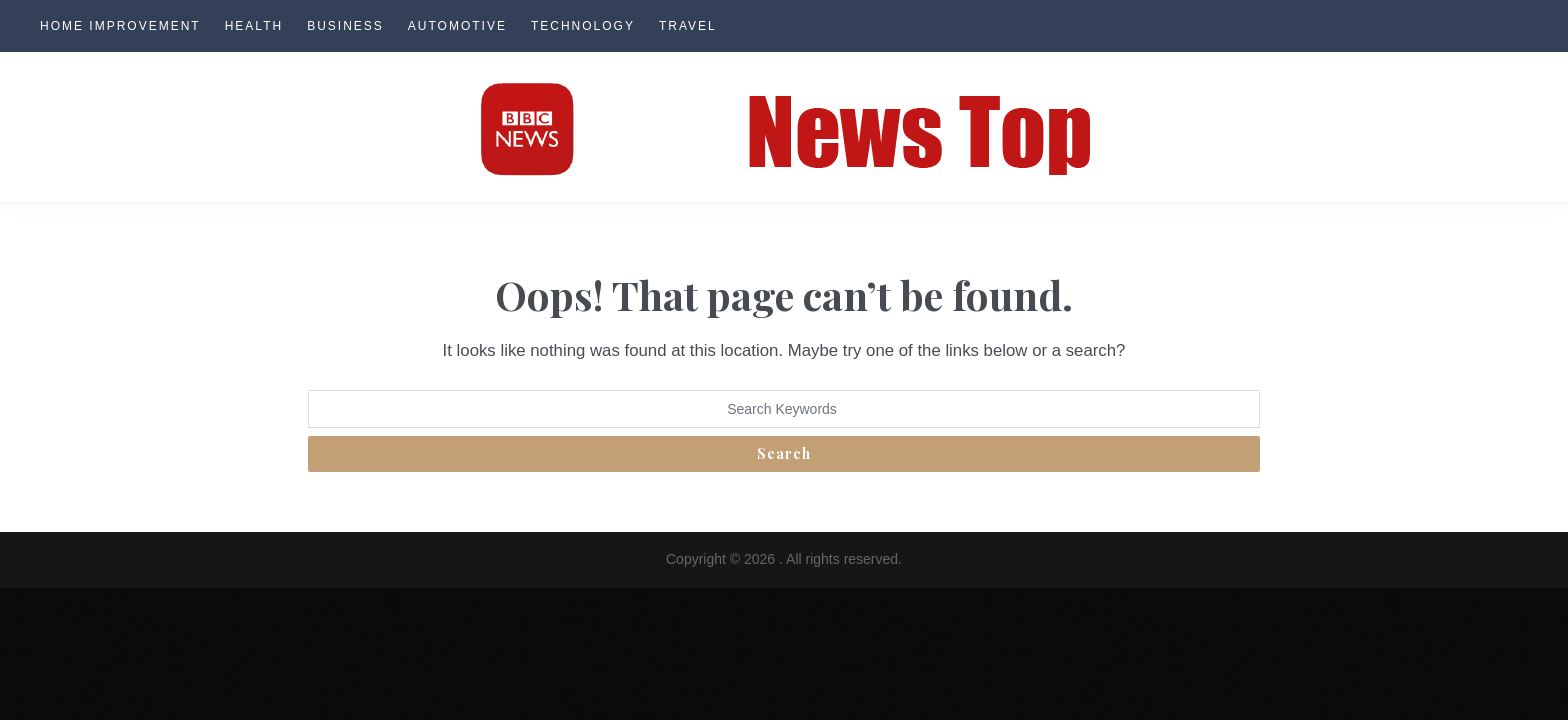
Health (254, 26)
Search (784, 453)
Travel (688, 26)
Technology (583, 26)
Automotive (457, 26)
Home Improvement (120, 26)
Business (345, 26)
